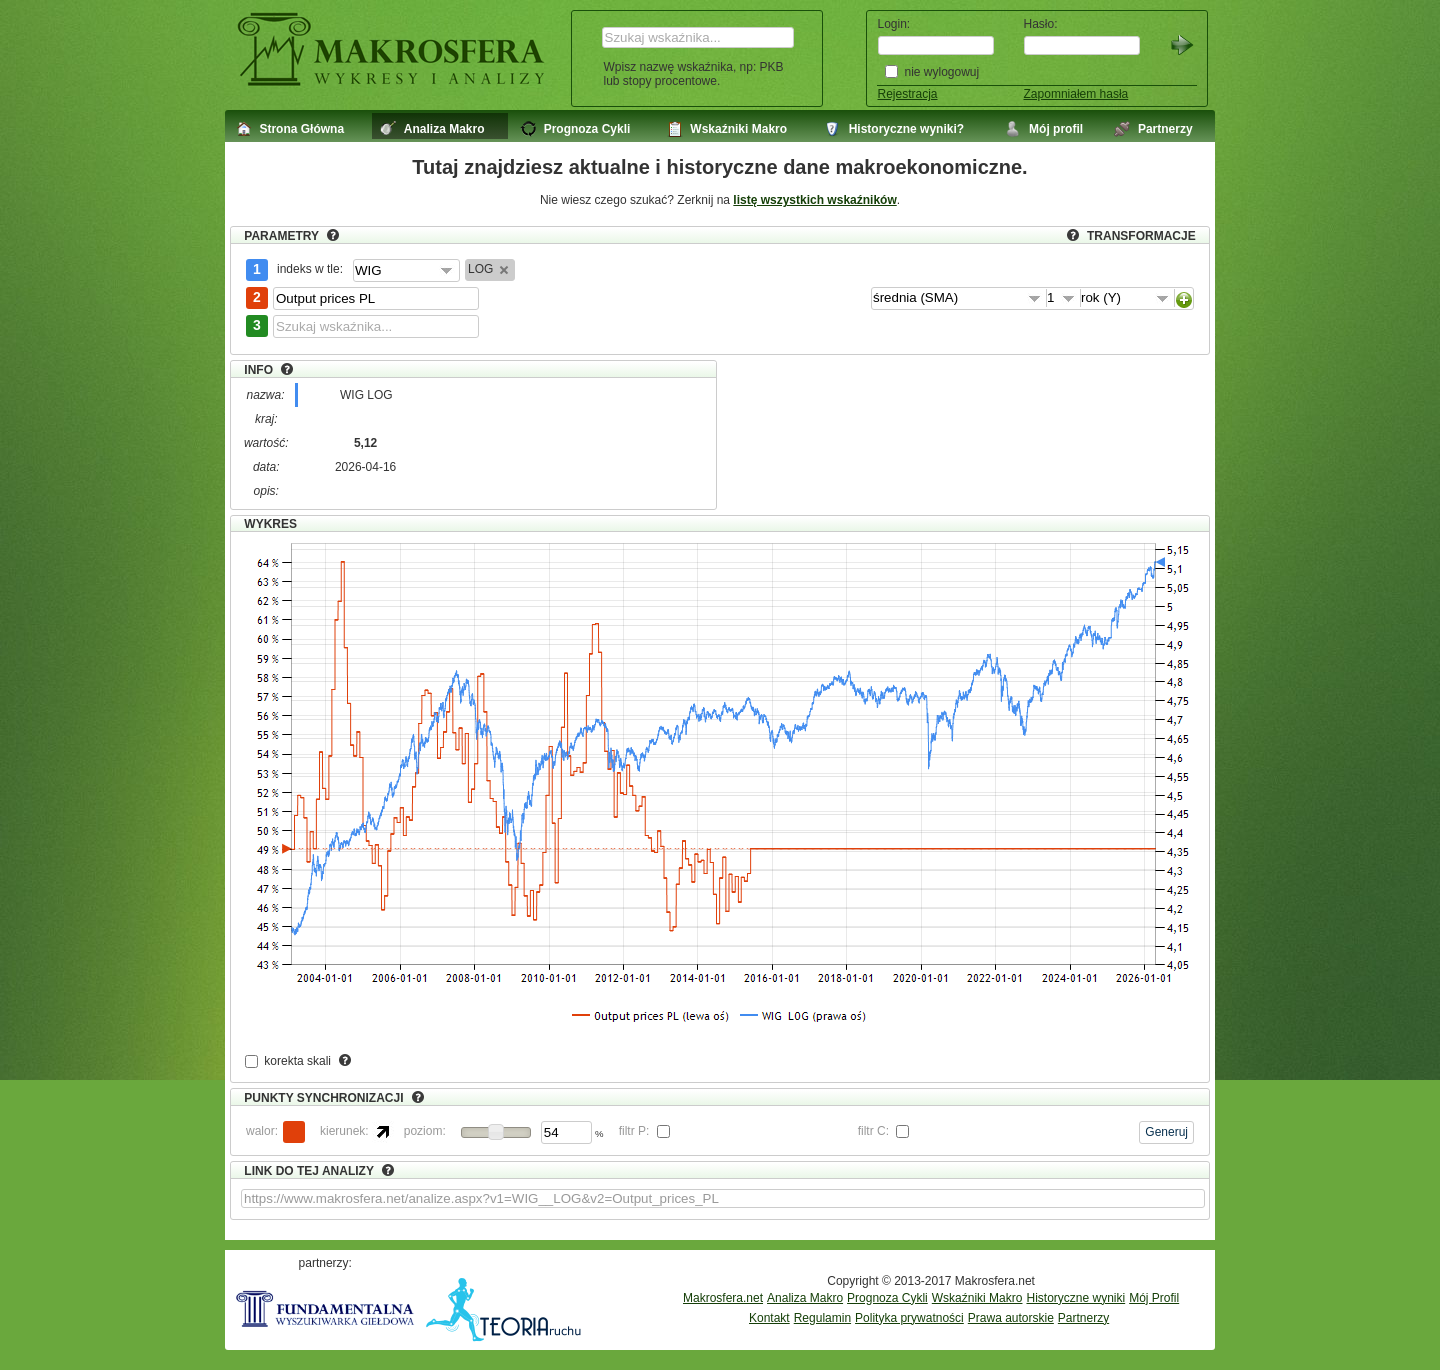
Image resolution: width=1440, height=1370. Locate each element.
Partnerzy (1083, 1318)
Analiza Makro (805, 1298)
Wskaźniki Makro (977, 1298)
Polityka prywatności (909, 1318)
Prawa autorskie (1011, 1318)
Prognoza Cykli (887, 1298)
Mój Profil (1154, 1298)
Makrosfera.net (723, 1298)
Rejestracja (908, 94)
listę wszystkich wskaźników (814, 200)
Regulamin (822, 1318)
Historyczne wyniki (1075, 1298)
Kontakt (769, 1318)
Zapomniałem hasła (1076, 94)
